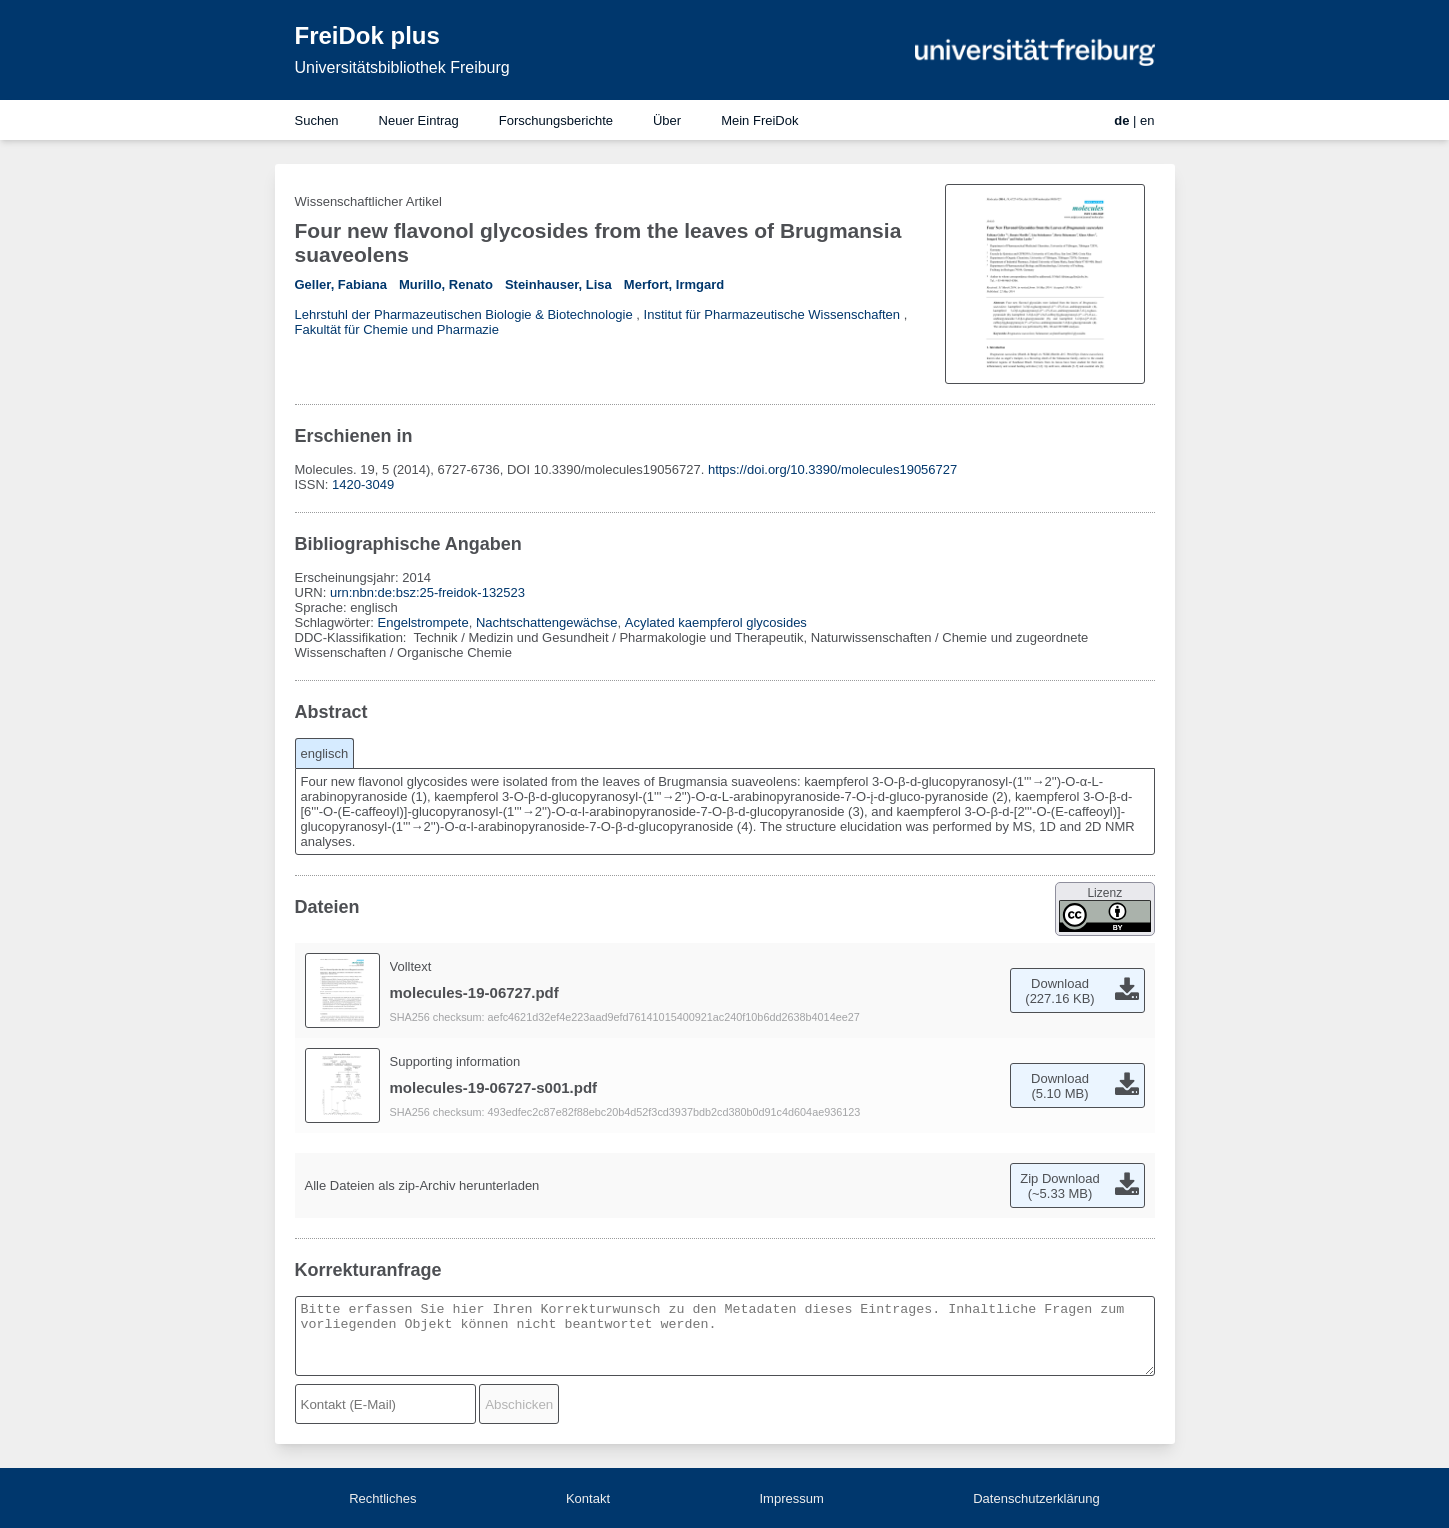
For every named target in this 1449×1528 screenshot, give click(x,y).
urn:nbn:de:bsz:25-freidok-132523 (427, 592)
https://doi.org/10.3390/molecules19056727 (832, 469)
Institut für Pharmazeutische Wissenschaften (772, 314)
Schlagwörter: (336, 622)
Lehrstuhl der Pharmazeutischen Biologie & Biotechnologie (464, 314)
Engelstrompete (423, 622)
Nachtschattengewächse (547, 622)
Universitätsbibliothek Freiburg (402, 67)
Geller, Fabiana (341, 284)
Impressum (791, 1498)
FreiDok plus (367, 35)
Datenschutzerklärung (1036, 1498)
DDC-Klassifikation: (353, 637)
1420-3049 (363, 484)
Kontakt (588, 1498)
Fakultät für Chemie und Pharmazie (397, 329)
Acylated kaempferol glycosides (716, 622)
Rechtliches (382, 1498)
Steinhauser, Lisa (558, 284)
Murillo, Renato (446, 284)
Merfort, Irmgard (674, 284)
